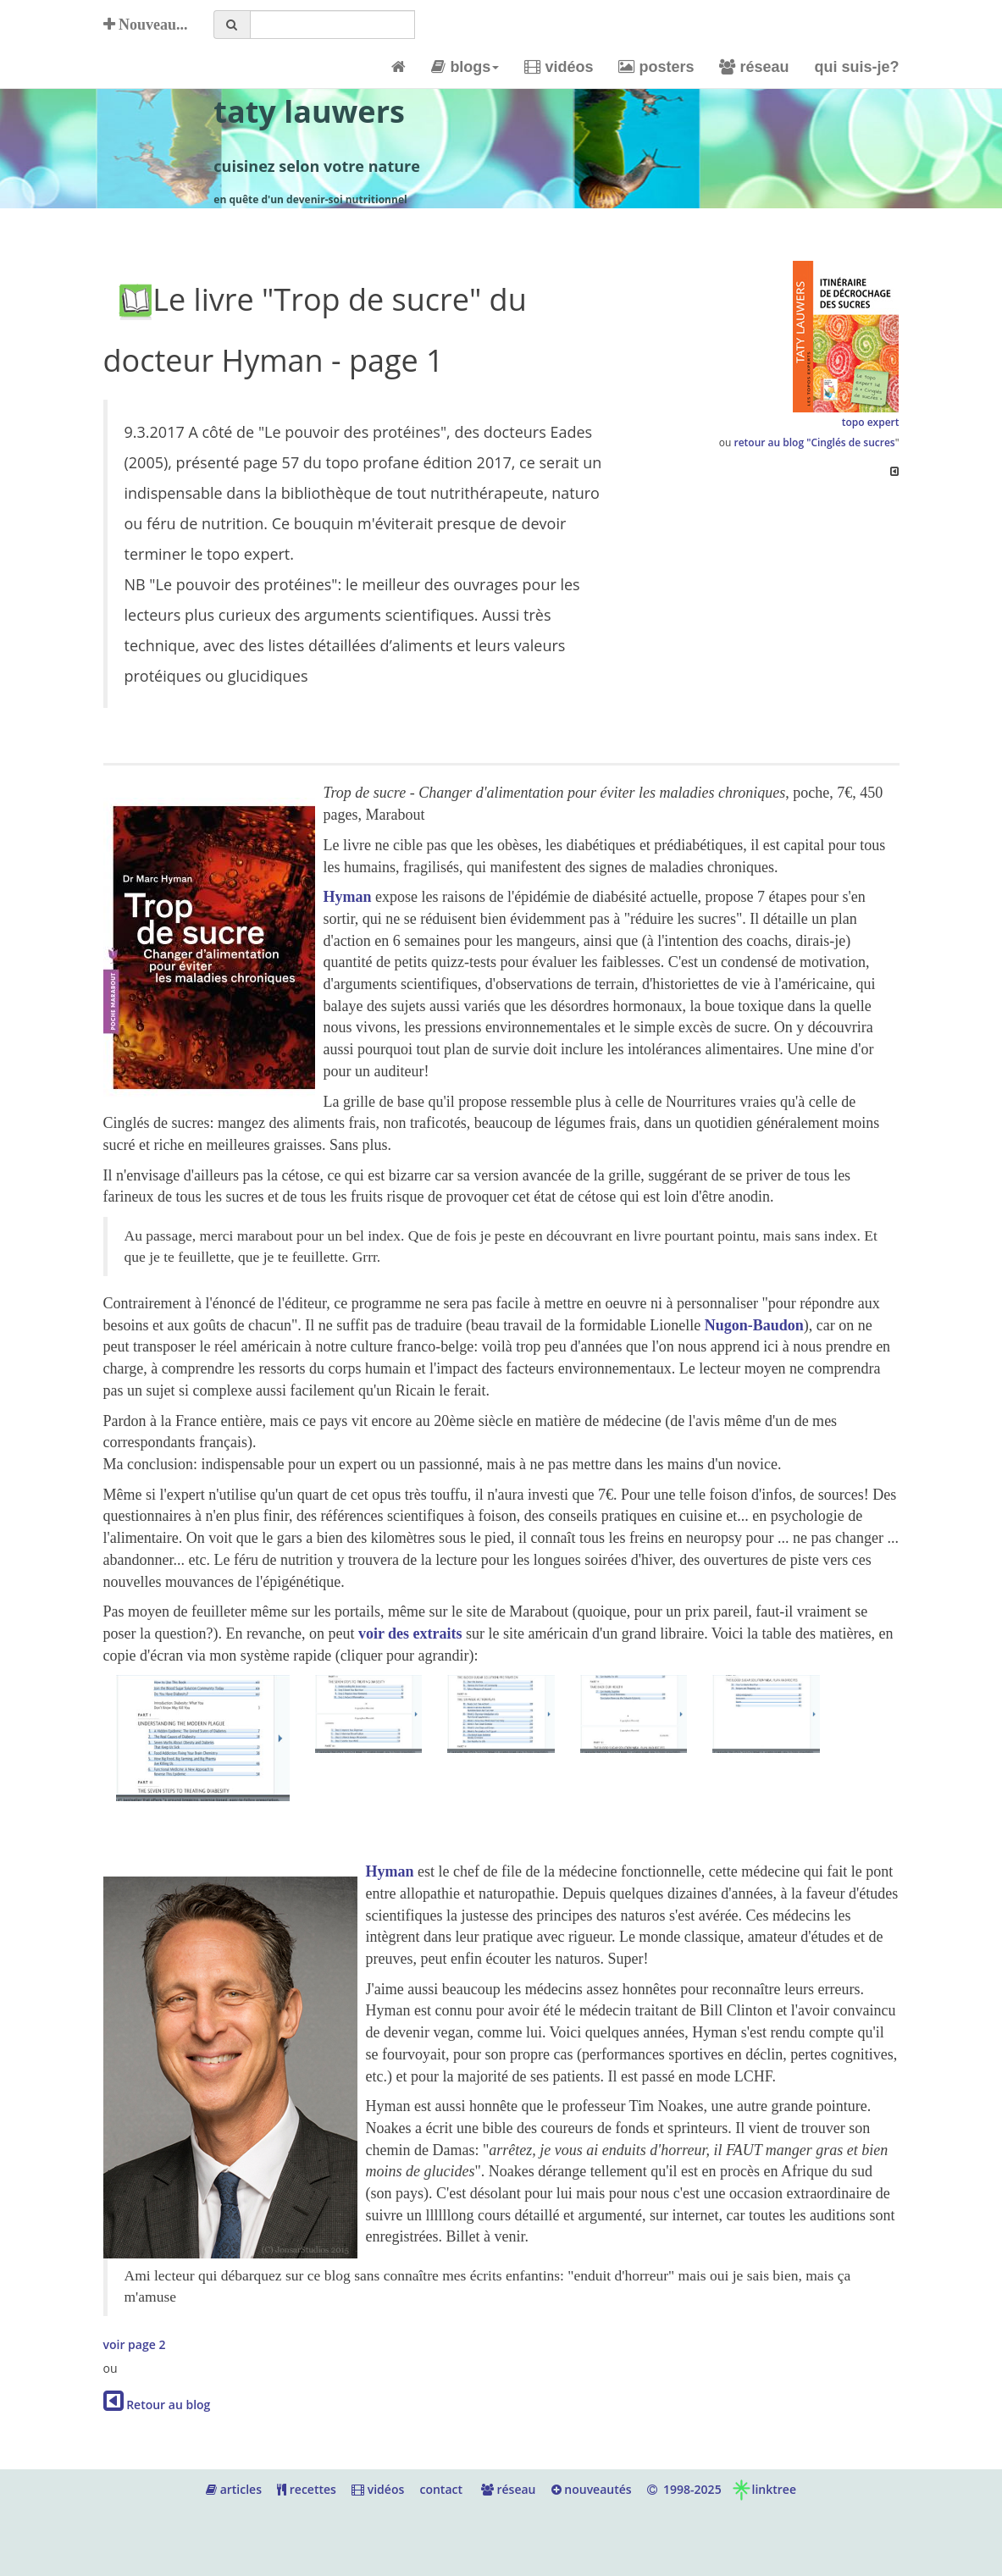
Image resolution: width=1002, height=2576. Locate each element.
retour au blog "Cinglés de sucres (814, 442)
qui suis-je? (856, 66)
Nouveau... (145, 24)
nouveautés (591, 2489)
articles (234, 2489)
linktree (763, 2489)
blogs (465, 66)
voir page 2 (134, 2344)
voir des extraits (412, 1633)
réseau (754, 66)
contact (440, 2489)
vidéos (558, 66)
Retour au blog (157, 2404)
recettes (306, 2489)
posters (656, 66)
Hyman (348, 896)
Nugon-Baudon (754, 1325)
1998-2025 (684, 2489)
